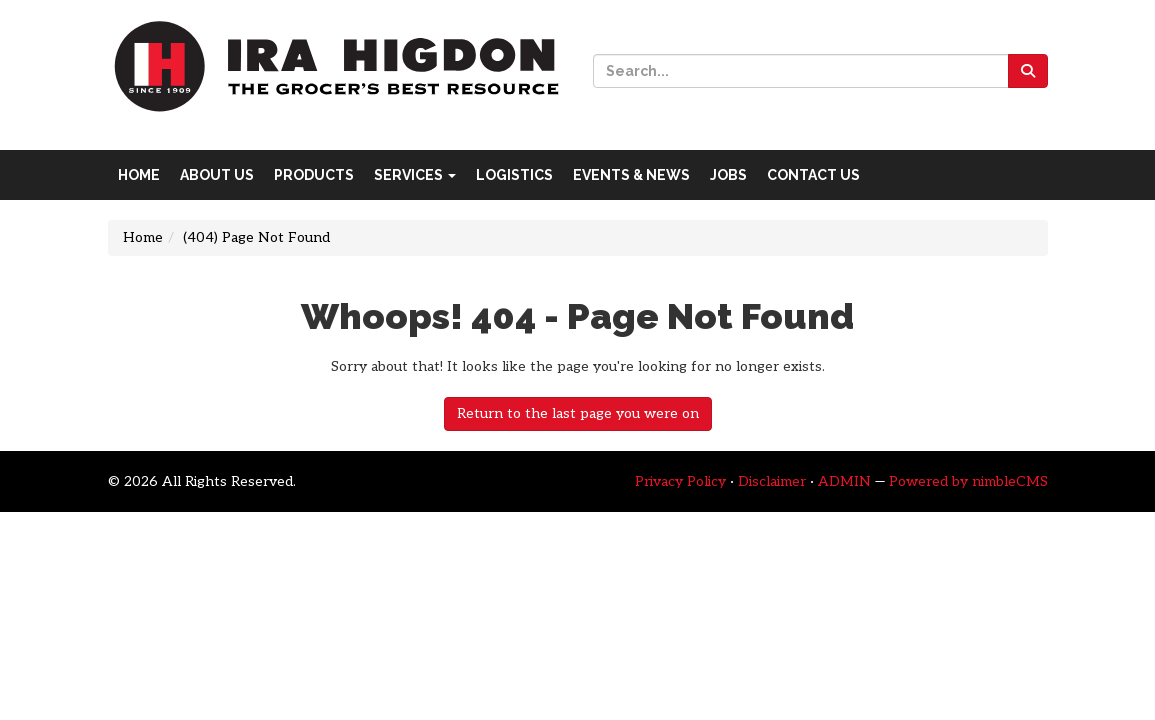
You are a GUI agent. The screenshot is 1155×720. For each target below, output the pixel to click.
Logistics (514, 175)
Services (415, 175)
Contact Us (813, 175)
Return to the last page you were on (578, 413)
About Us (217, 175)
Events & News (631, 175)
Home (139, 175)
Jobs (728, 175)
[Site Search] (801, 71)
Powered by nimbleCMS (968, 481)
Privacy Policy (680, 481)
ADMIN (844, 481)
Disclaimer (772, 481)
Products (314, 175)
